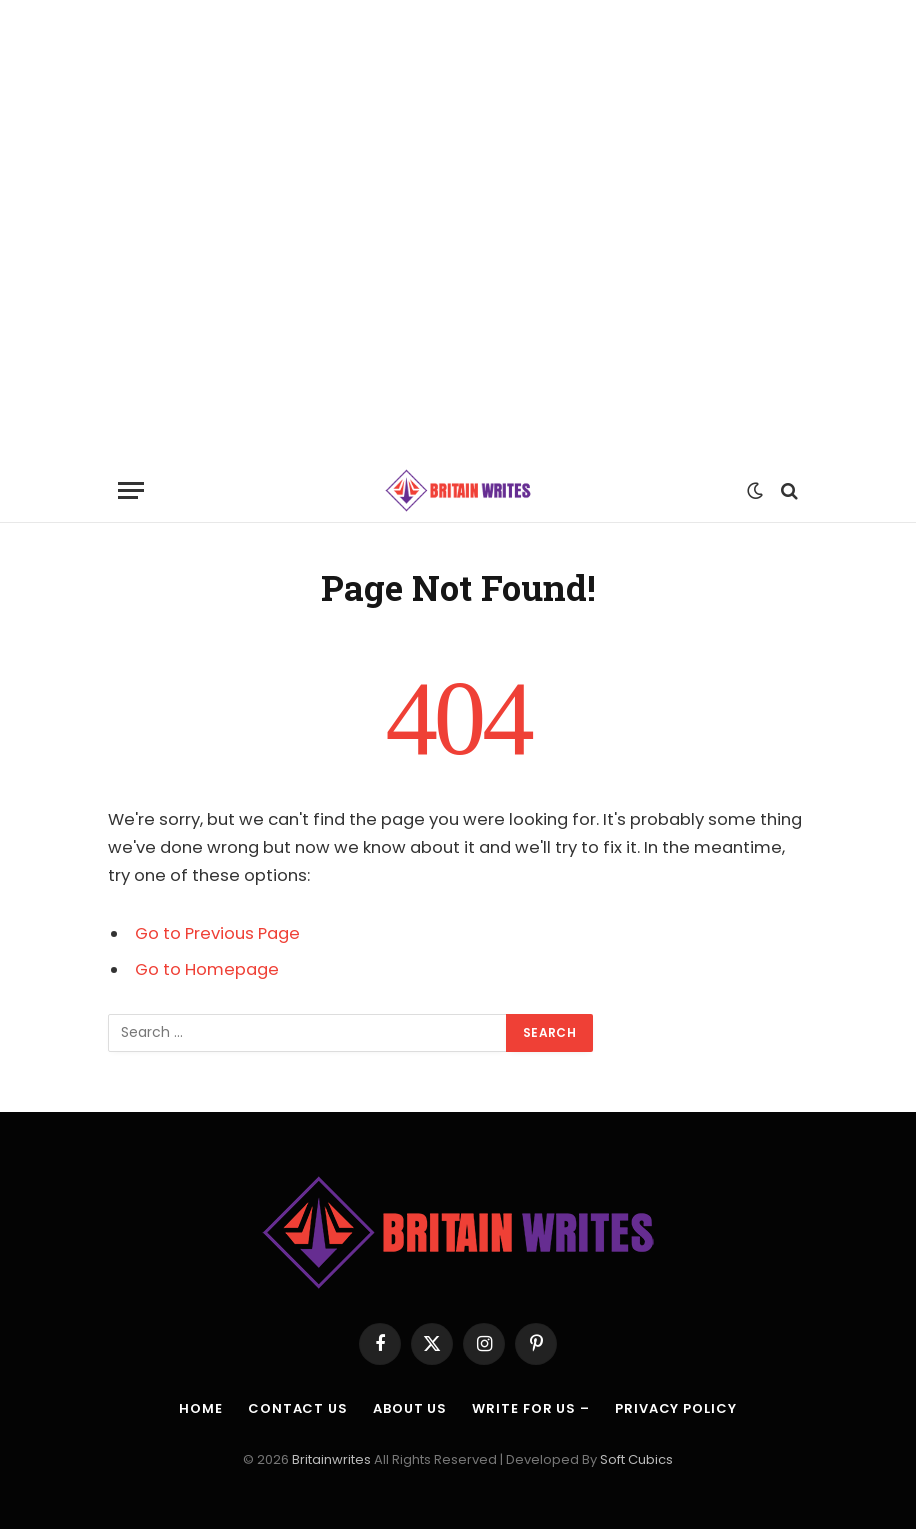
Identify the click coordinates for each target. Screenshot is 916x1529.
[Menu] (131, 490)
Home (201, 1408)
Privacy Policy (676, 1408)
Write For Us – (531, 1408)
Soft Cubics (636, 1459)
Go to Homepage (207, 969)
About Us (410, 1408)
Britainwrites (333, 1459)
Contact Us (298, 1408)
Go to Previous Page (217, 933)
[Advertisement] (458, 229)
